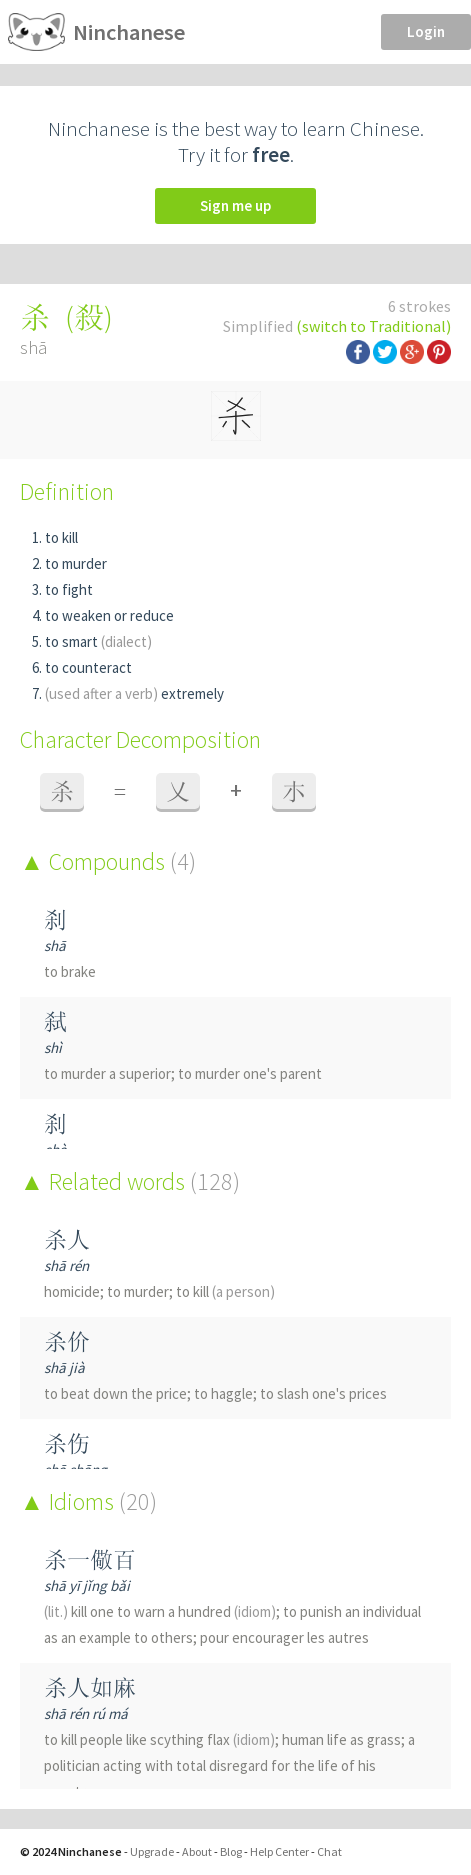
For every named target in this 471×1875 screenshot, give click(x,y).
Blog (231, 1851)
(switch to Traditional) (373, 326)
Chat (329, 1851)
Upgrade (152, 1851)
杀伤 (67, 1443)
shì (53, 1047)
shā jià (64, 1367)
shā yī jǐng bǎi (87, 1585)
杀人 (67, 1239)
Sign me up (235, 205)
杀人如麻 (90, 1687)
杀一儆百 (90, 1559)
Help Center (279, 1851)
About (197, 1851)
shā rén (66, 1265)
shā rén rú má (86, 1713)
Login (426, 31)
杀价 (67, 1341)
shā (55, 945)
